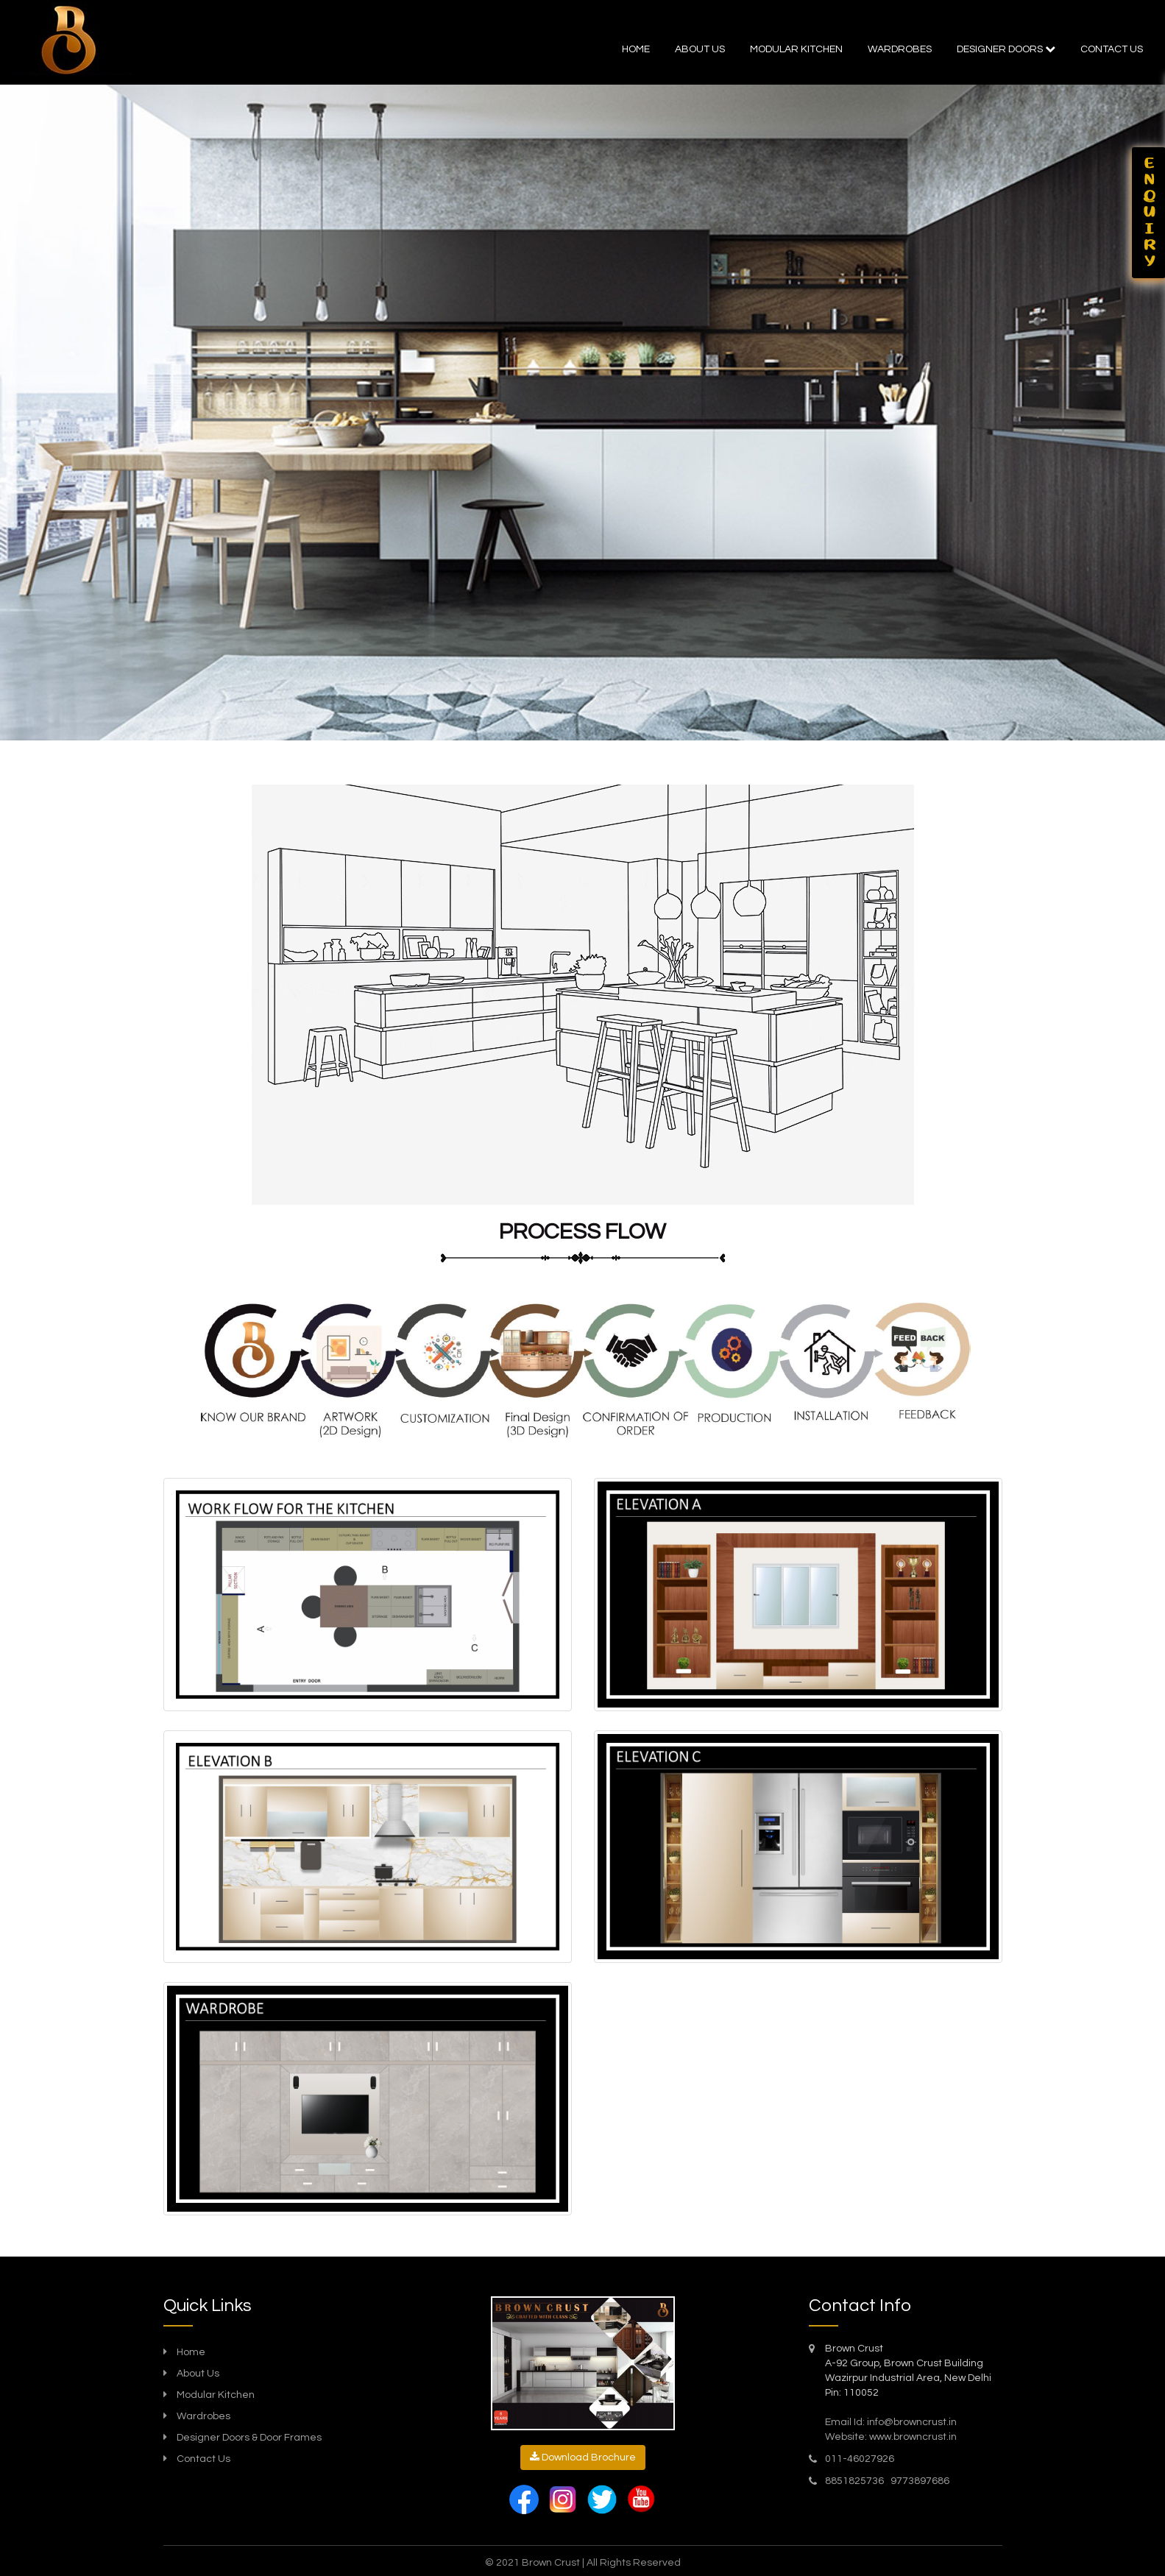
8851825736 (855, 2481)
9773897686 (919, 2481)
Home (636, 49)
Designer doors (1006, 48)
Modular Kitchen (216, 2395)
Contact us (1111, 49)
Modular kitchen (796, 49)
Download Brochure (583, 2457)
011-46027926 (859, 2459)
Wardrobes (900, 49)
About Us (700, 49)
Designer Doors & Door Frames (249, 2437)
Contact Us (203, 2459)
